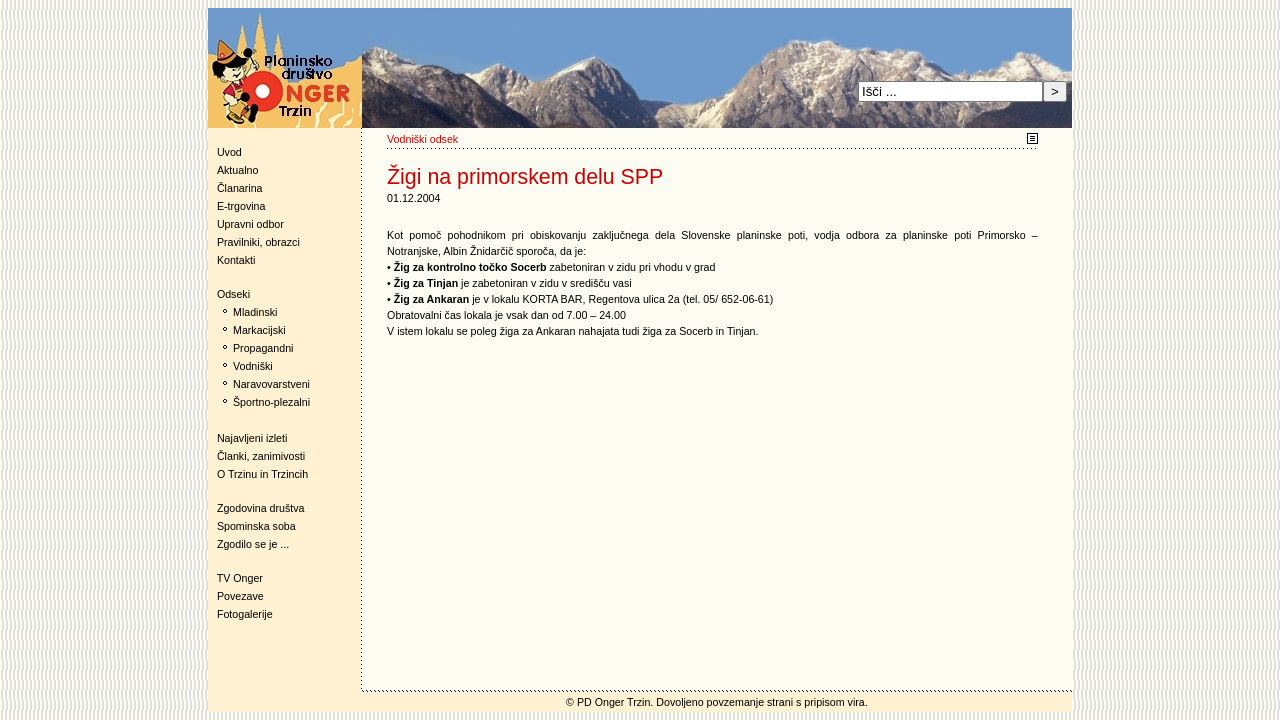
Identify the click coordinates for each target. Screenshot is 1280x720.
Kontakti (236, 260)
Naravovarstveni (271, 384)
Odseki (229, 294)
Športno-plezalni (271, 402)
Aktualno (237, 170)
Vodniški (253, 366)
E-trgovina (241, 206)
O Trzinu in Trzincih (262, 474)
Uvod (229, 152)
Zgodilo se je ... (253, 544)
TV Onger (235, 578)
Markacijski (259, 330)
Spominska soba (256, 526)
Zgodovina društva (256, 508)
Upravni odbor (250, 224)
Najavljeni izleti (252, 438)
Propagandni (263, 348)
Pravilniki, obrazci (258, 242)
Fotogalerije (245, 614)
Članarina (240, 188)
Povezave (240, 596)
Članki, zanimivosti (261, 456)
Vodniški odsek (422, 139)
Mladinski (255, 312)
